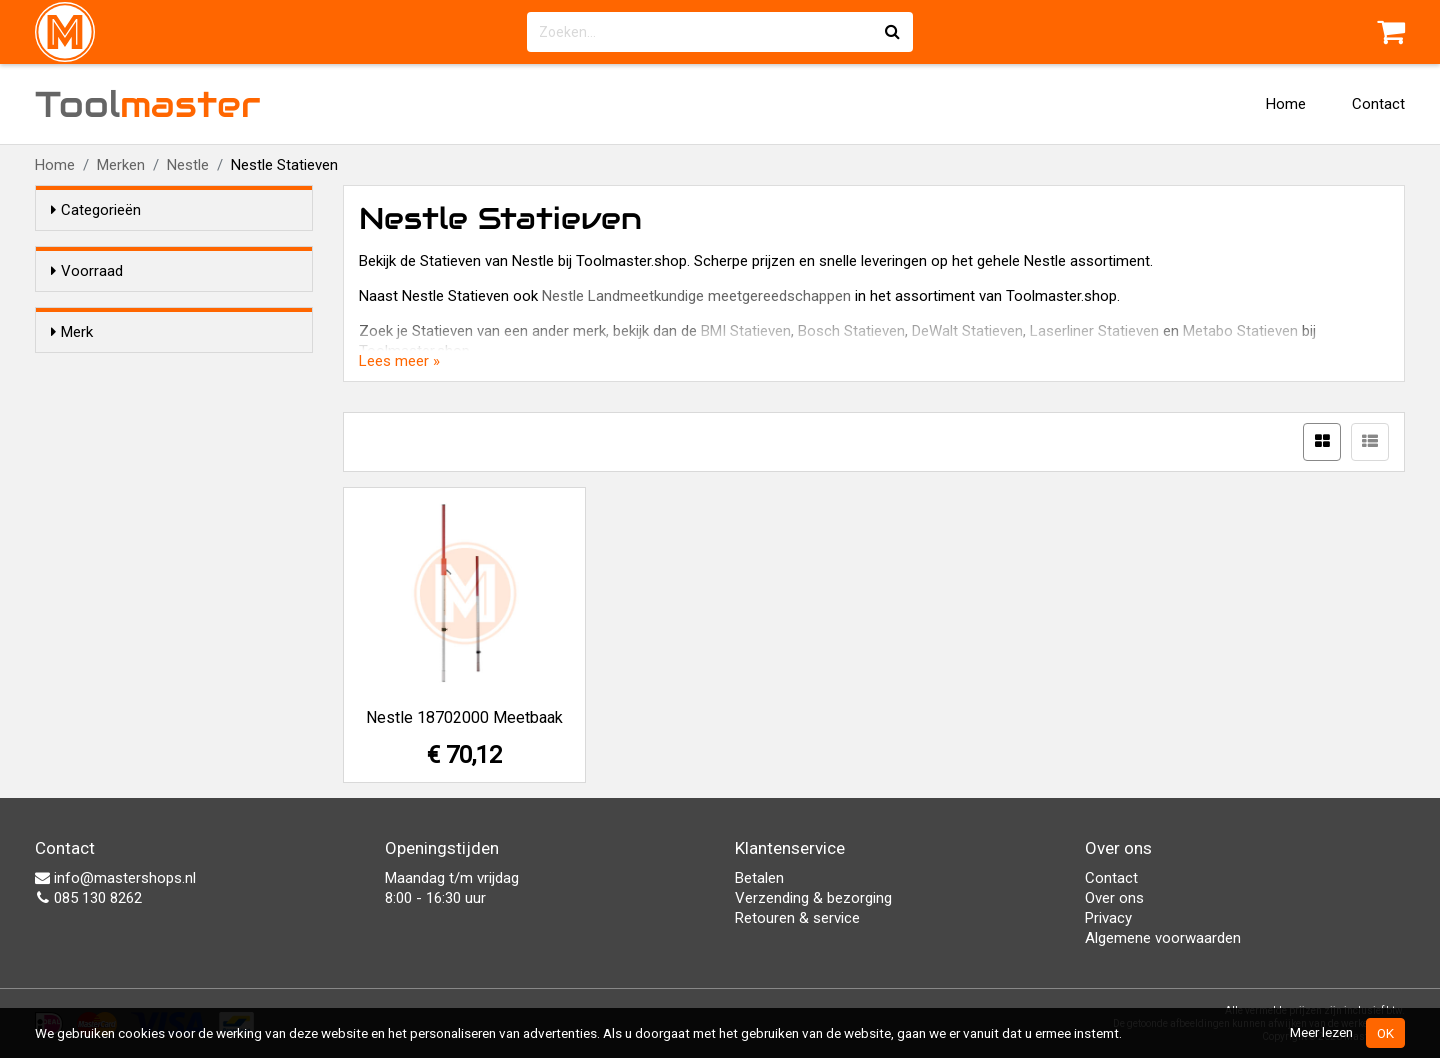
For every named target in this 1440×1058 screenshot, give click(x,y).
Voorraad (87, 271)
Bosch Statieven (851, 331)
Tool (148, 104)
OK (1385, 1033)
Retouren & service (797, 918)
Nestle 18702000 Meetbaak (464, 717)
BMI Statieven (746, 331)
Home (1286, 104)
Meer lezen (1321, 1032)
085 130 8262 (88, 898)
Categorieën (96, 210)
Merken (121, 165)
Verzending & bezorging (813, 898)
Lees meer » (399, 361)
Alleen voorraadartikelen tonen (181, 309)
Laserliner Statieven (1094, 331)
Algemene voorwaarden (1163, 938)
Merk (72, 368)
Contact (1378, 104)
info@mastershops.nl (115, 878)
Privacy (1108, 918)
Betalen (759, 878)
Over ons (1114, 898)
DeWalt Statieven (967, 331)
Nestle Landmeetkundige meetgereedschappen (696, 296)
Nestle (188, 165)
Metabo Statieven (1240, 331)
